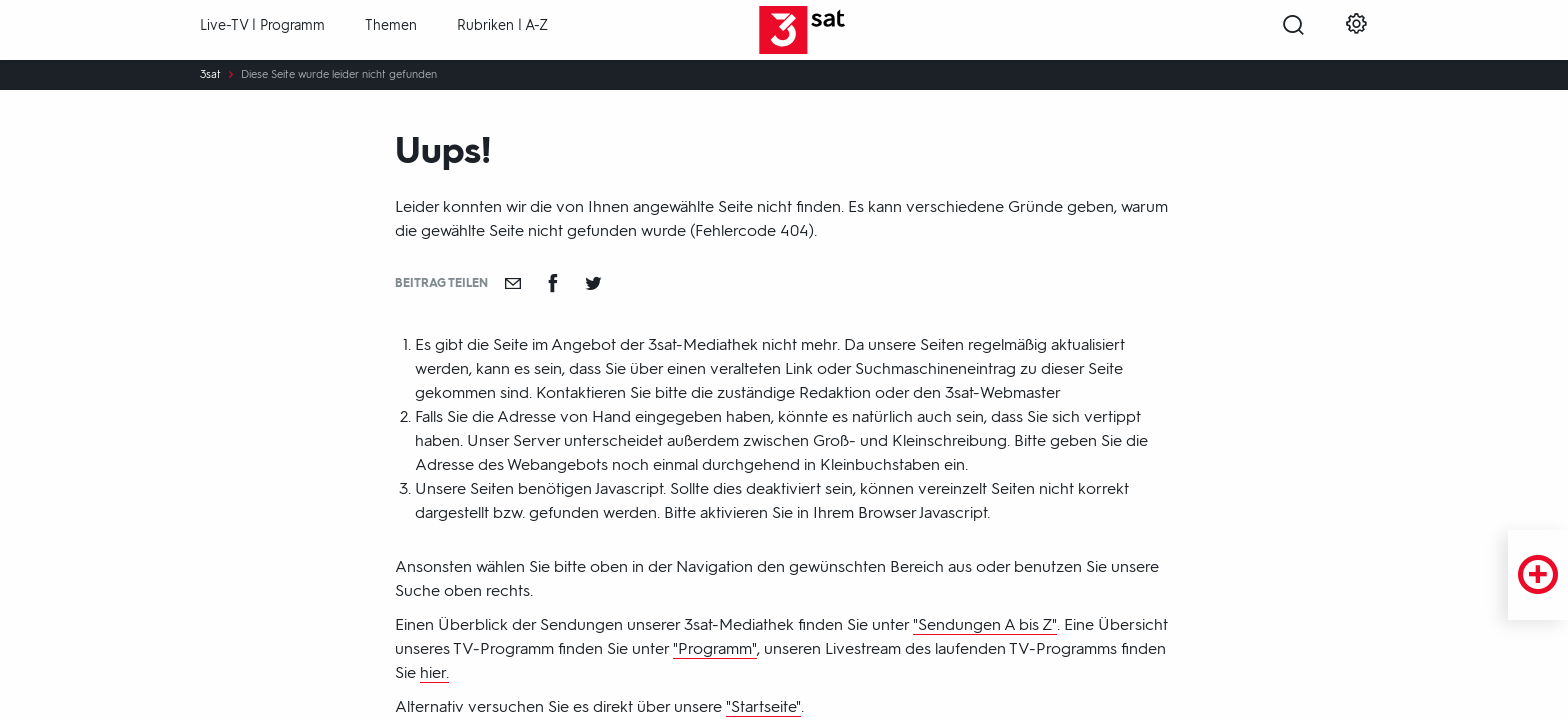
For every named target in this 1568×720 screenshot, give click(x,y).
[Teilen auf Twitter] (593, 283)
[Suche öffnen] (1293, 31)
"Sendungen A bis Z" (985, 624)
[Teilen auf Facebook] (553, 283)
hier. (434, 672)
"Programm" (715, 648)
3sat (210, 75)
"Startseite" (763, 706)
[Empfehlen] (513, 283)
